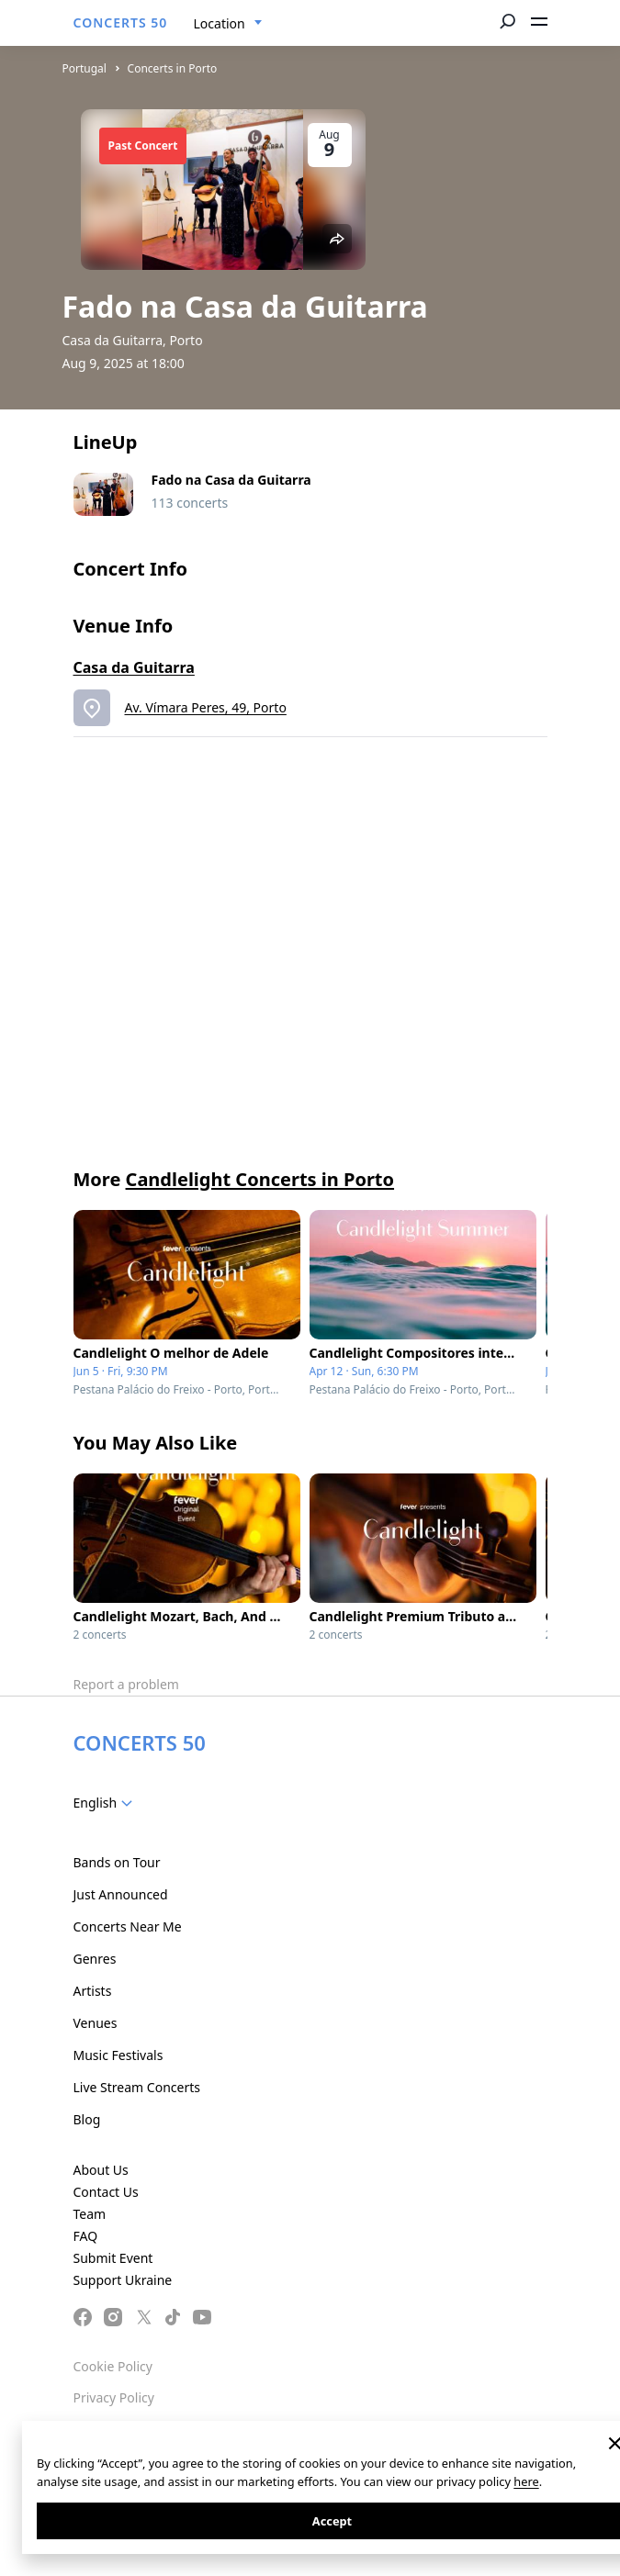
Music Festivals (118, 2055)
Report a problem (126, 1684)
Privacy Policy (113, 2397)
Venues (95, 2023)
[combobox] (228, 24)
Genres (95, 1958)
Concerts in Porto (173, 68)
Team (90, 2214)
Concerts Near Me (127, 1926)
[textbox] (107, 1803)
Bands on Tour (117, 1862)
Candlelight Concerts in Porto (260, 1179)
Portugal (84, 68)
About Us (101, 2169)
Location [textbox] (219, 23)
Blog (87, 2119)
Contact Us (106, 2192)
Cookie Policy (112, 2366)
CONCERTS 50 (120, 22)
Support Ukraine (123, 2280)
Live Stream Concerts (136, 2087)
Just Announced (120, 1894)
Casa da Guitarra (134, 667)
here (525, 2481)
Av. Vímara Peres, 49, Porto (206, 707)
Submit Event (113, 2258)
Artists (92, 1990)
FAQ (85, 2236)
